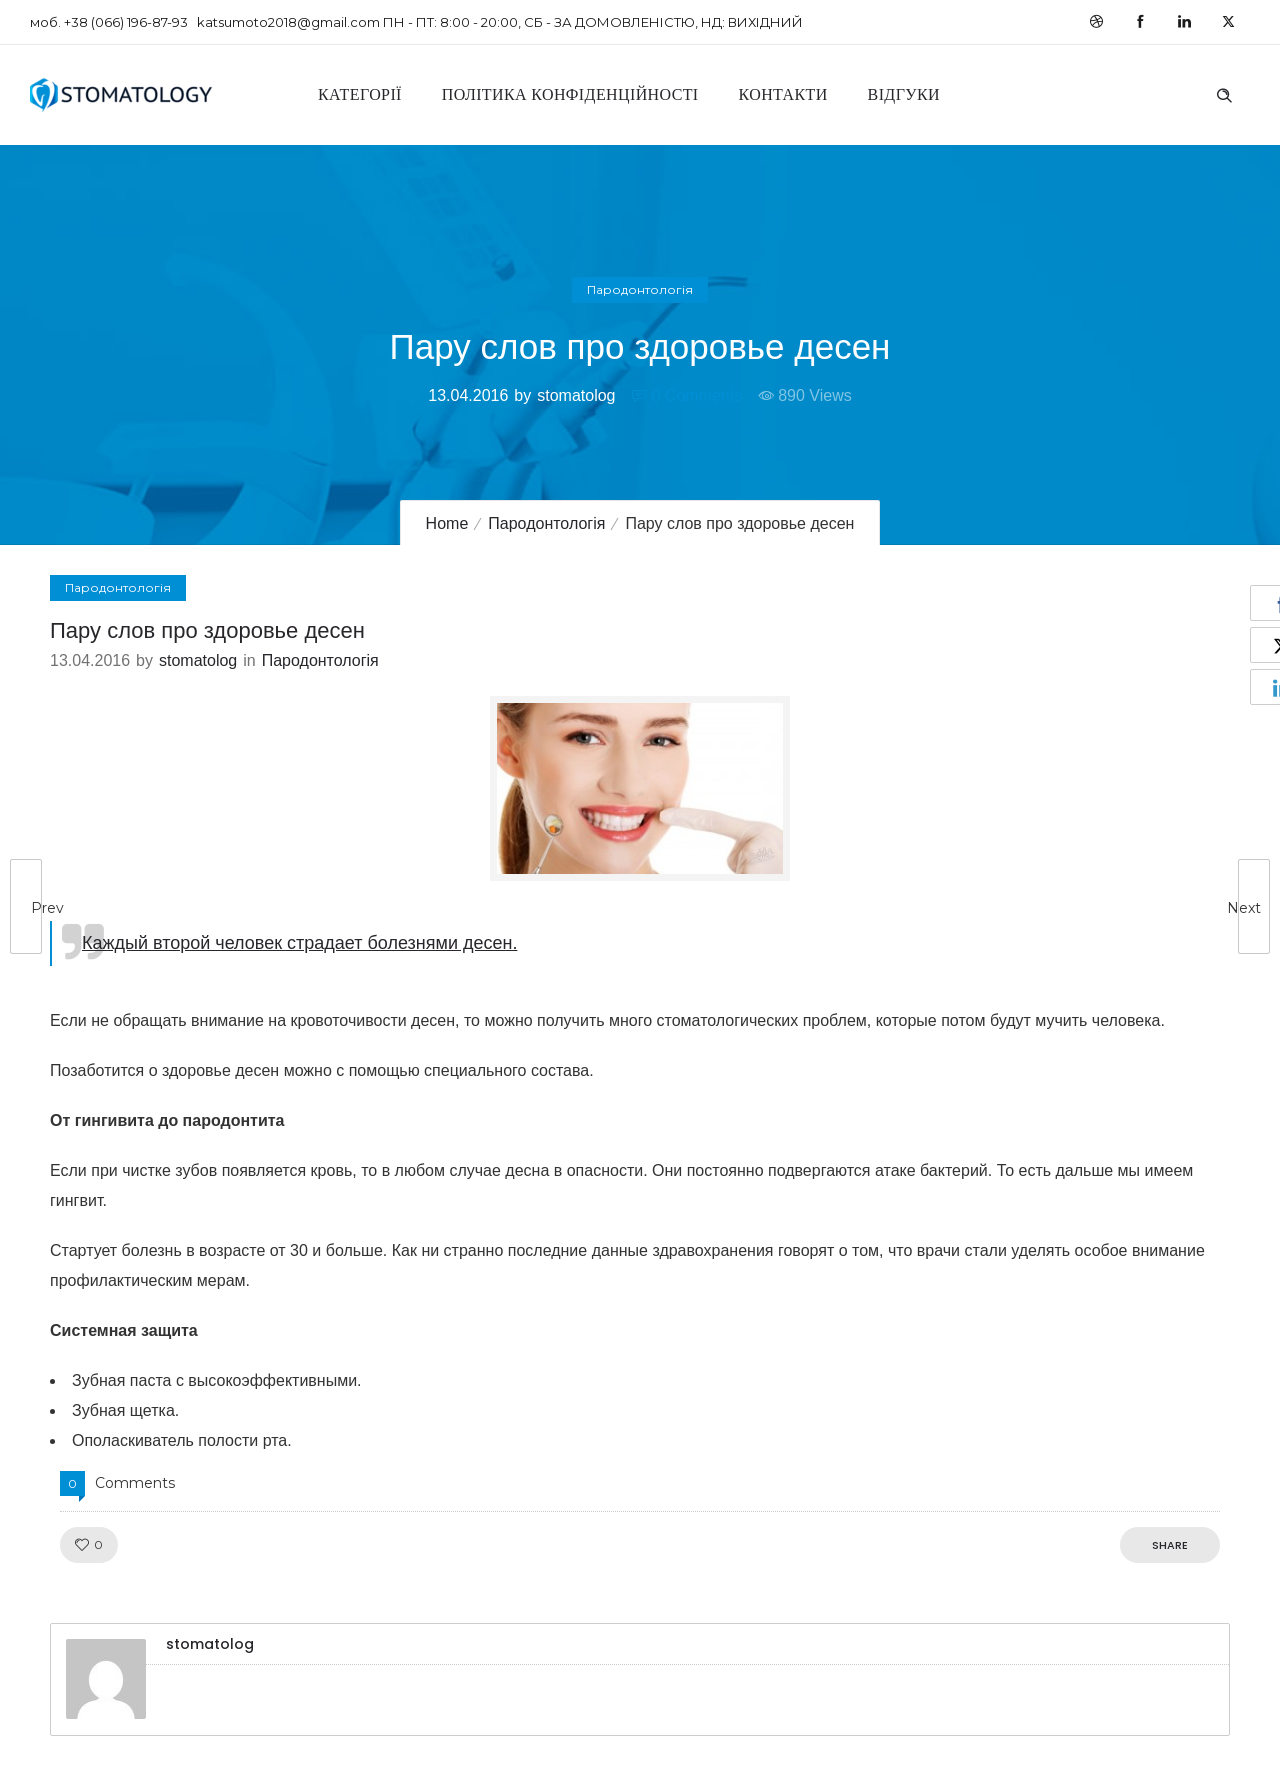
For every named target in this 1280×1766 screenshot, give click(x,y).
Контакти (783, 94)
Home (447, 523)
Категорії (360, 94)
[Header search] (1224, 93)
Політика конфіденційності (570, 94)
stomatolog (576, 395)
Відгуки (904, 94)
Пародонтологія (546, 523)
